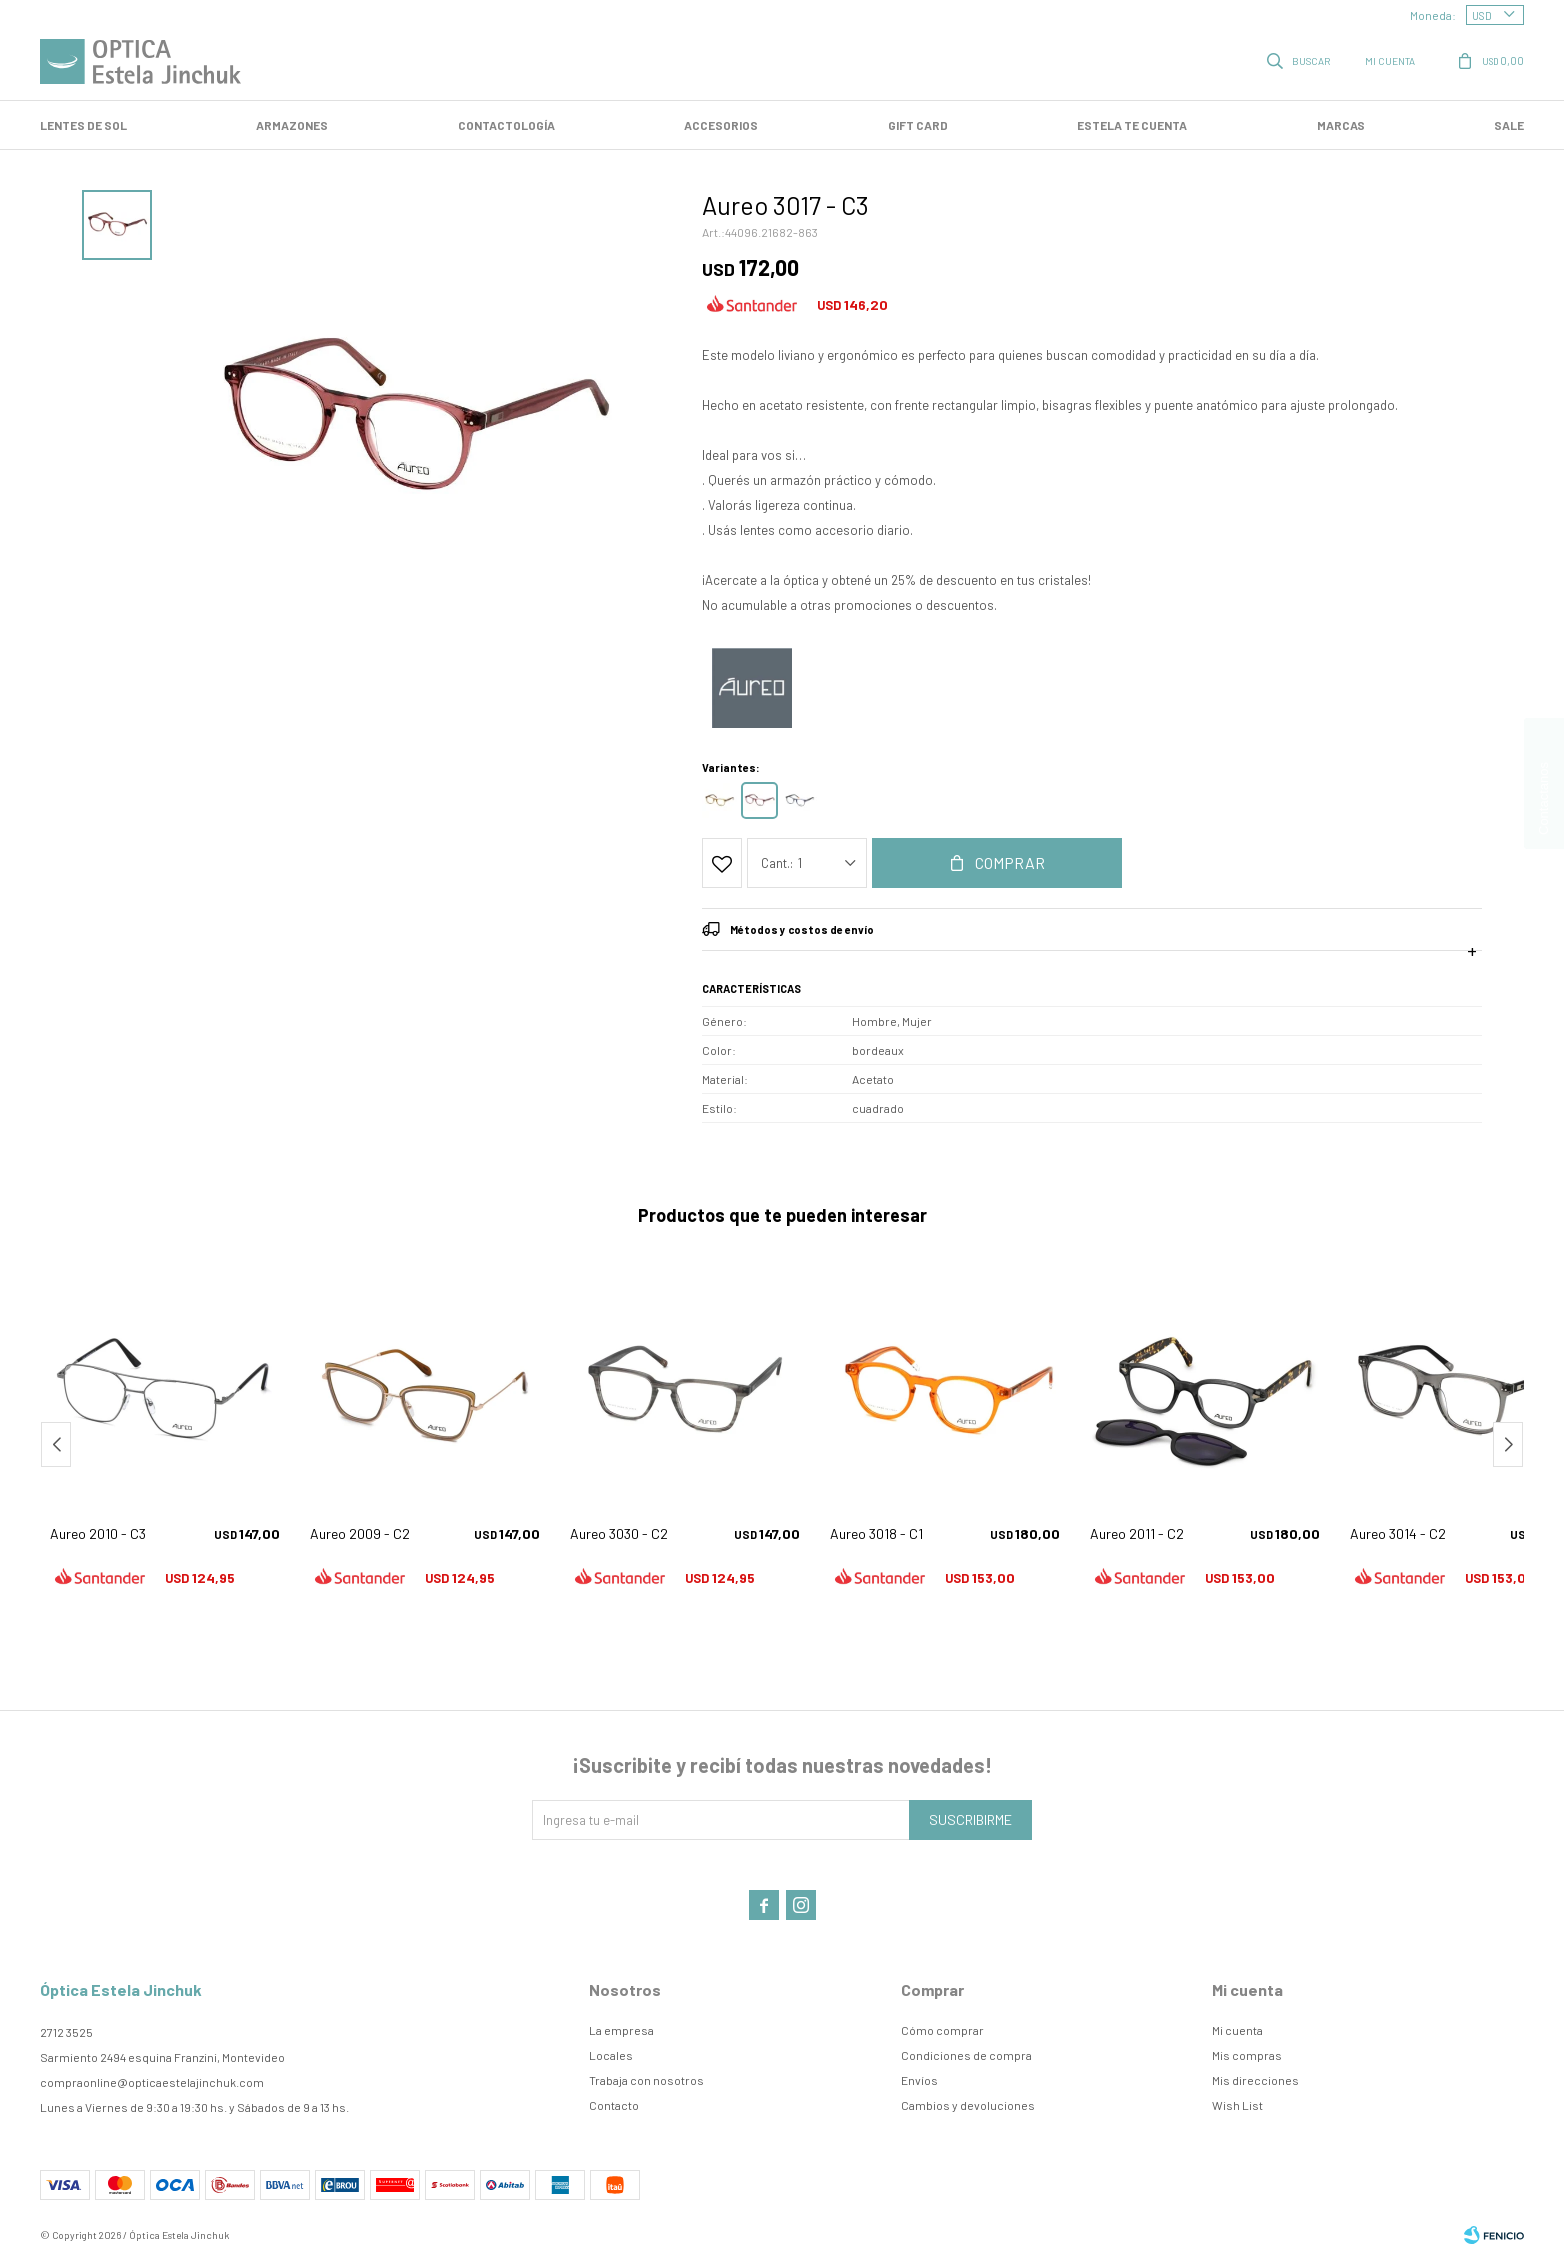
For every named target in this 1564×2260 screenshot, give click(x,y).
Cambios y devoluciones (968, 2105)
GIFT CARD (918, 125)
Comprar (1010, 862)
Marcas (1341, 125)
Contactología (506, 125)
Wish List (1237, 2105)
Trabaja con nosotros (646, 2080)
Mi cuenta (1237, 2030)
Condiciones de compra (966, 2055)
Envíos (919, 2080)
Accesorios (721, 125)
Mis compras (1247, 2055)
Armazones (292, 125)
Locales (611, 2055)
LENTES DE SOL (83, 125)
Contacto (614, 2105)
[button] (1508, 1444)
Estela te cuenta (1132, 125)
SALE (1509, 125)
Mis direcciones (1255, 2080)
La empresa (621, 2030)
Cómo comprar (942, 2030)
